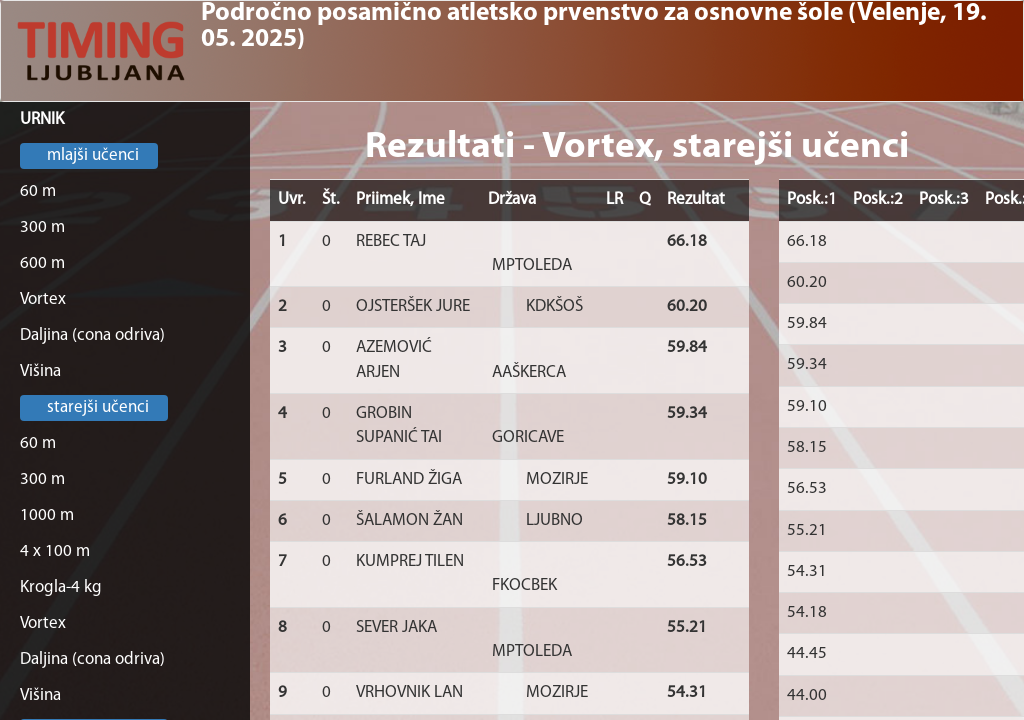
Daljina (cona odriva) (92, 335)
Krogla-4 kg (61, 587)
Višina (40, 371)
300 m (42, 227)
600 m (42, 263)
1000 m (47, 515)
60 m (38, 191)
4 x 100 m (55, 551)
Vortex (43, 299)
